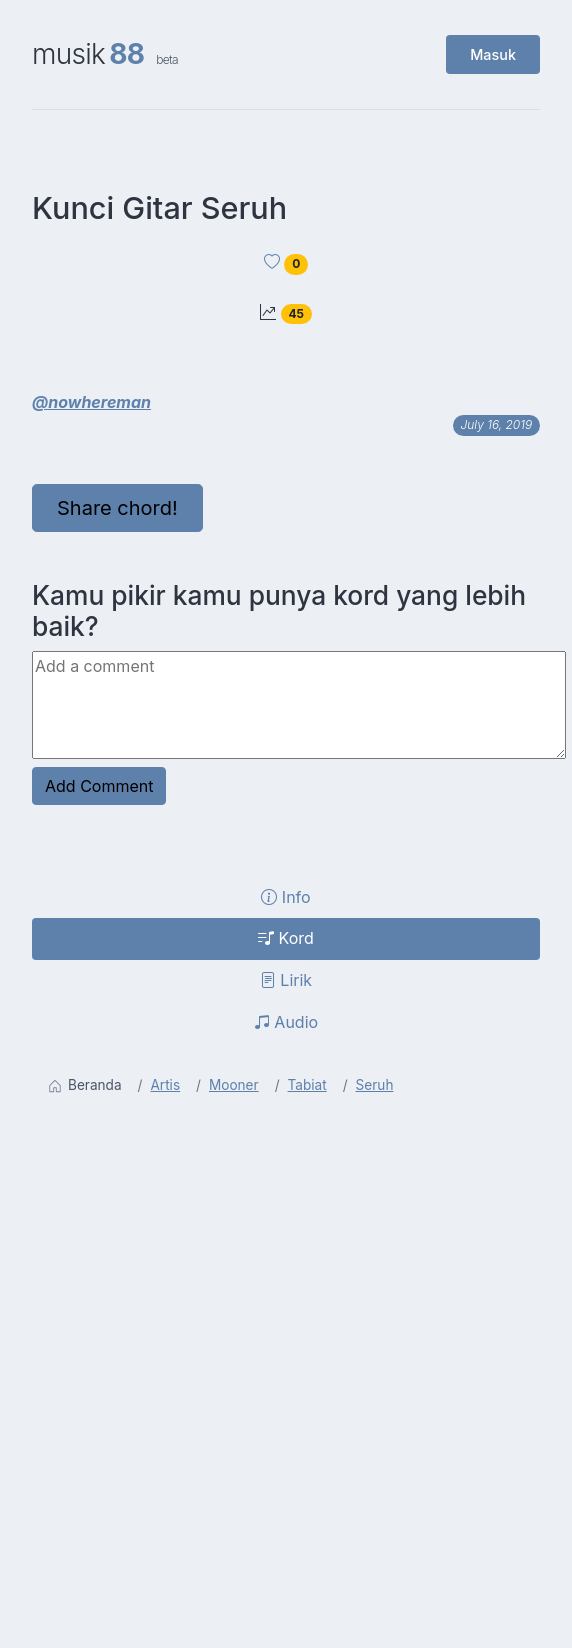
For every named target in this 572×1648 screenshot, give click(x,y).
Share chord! (117, 508)
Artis (165, 1085)
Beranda (85, 1085)
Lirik (286, 980)
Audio (286, 1022)
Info (285, 897)
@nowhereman (91, 402)
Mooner (234, 1085)
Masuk (493, 54)
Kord (286, 938)
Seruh (375, 1085)
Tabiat (307, 1085)
